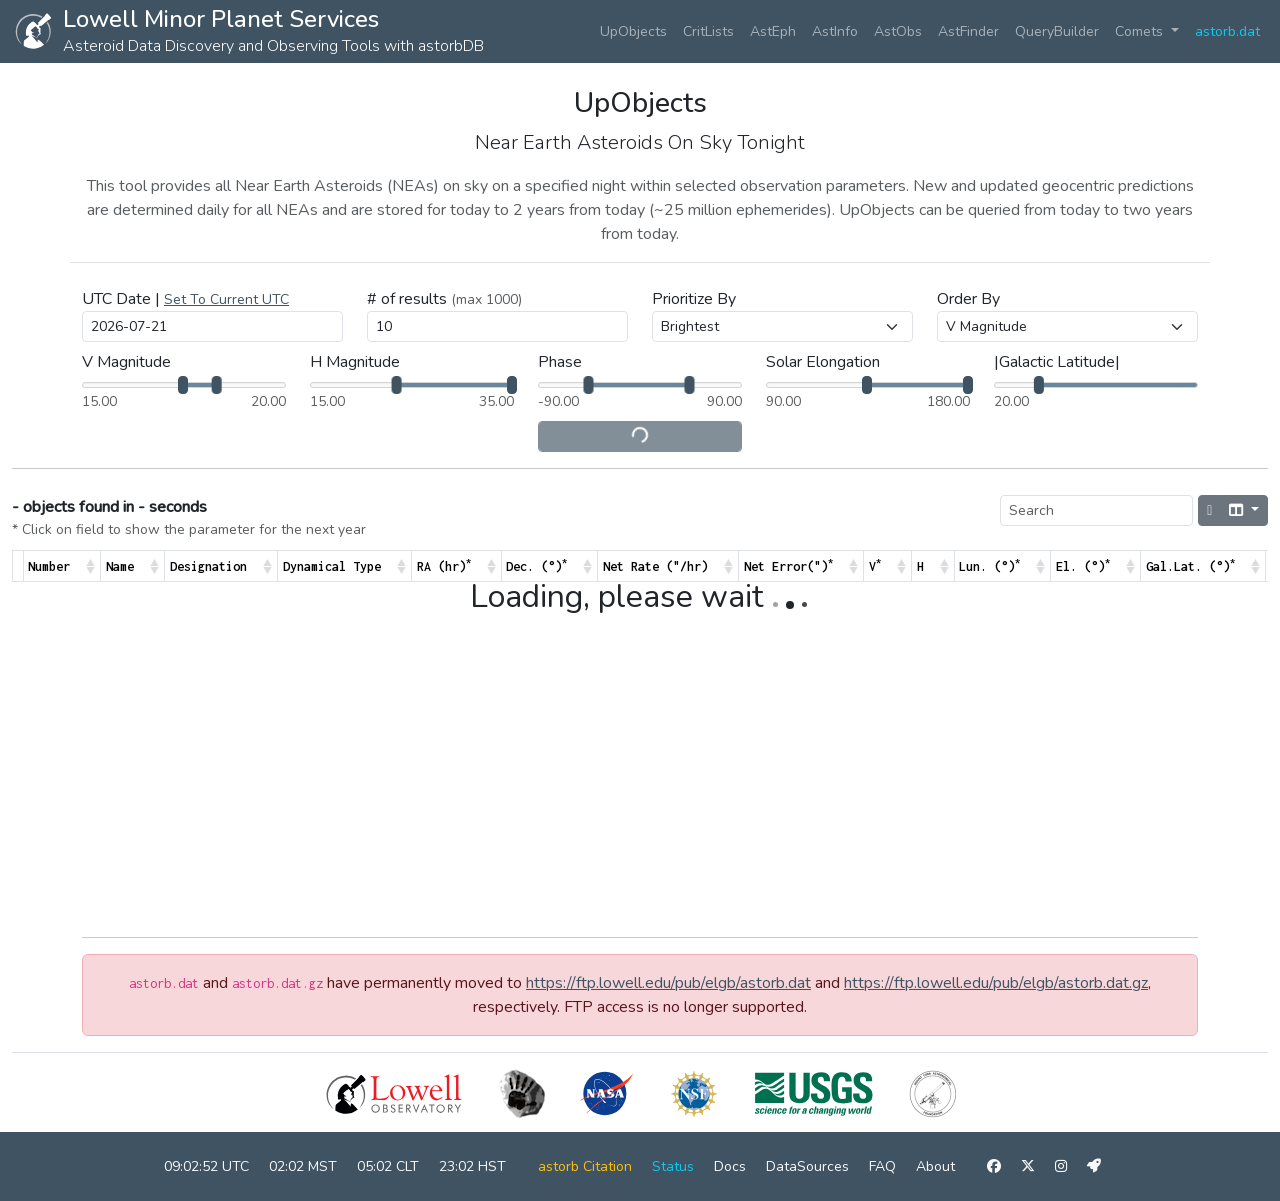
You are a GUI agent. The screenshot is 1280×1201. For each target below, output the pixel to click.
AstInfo (835, 31)
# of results (444, 299)
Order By (968, 299)
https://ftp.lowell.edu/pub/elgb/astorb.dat (668, 983)
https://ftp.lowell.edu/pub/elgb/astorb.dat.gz (996, 983)
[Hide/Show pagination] (1209, 510)
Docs (730, 1166)
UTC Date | (185, 299)
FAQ (882, 1166)
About (935, 1166)
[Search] (1096, 510)
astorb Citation (585, 1166)
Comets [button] (1141, 31)
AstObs (898, 31)
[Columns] (1244, 510)
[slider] (183, 385)
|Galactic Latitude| (1057, 362)
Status (673, 1166)
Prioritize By (694, 299)
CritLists (708, 31)
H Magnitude (355, 362)
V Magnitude (126, 362)
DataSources (807, 1166)
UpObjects (633, 31)
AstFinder (968, 31)
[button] (226, 299)
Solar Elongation (823, 362)
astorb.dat (1227, 31)
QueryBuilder (1057, 31)
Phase (560, 362)
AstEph (773, 31)
